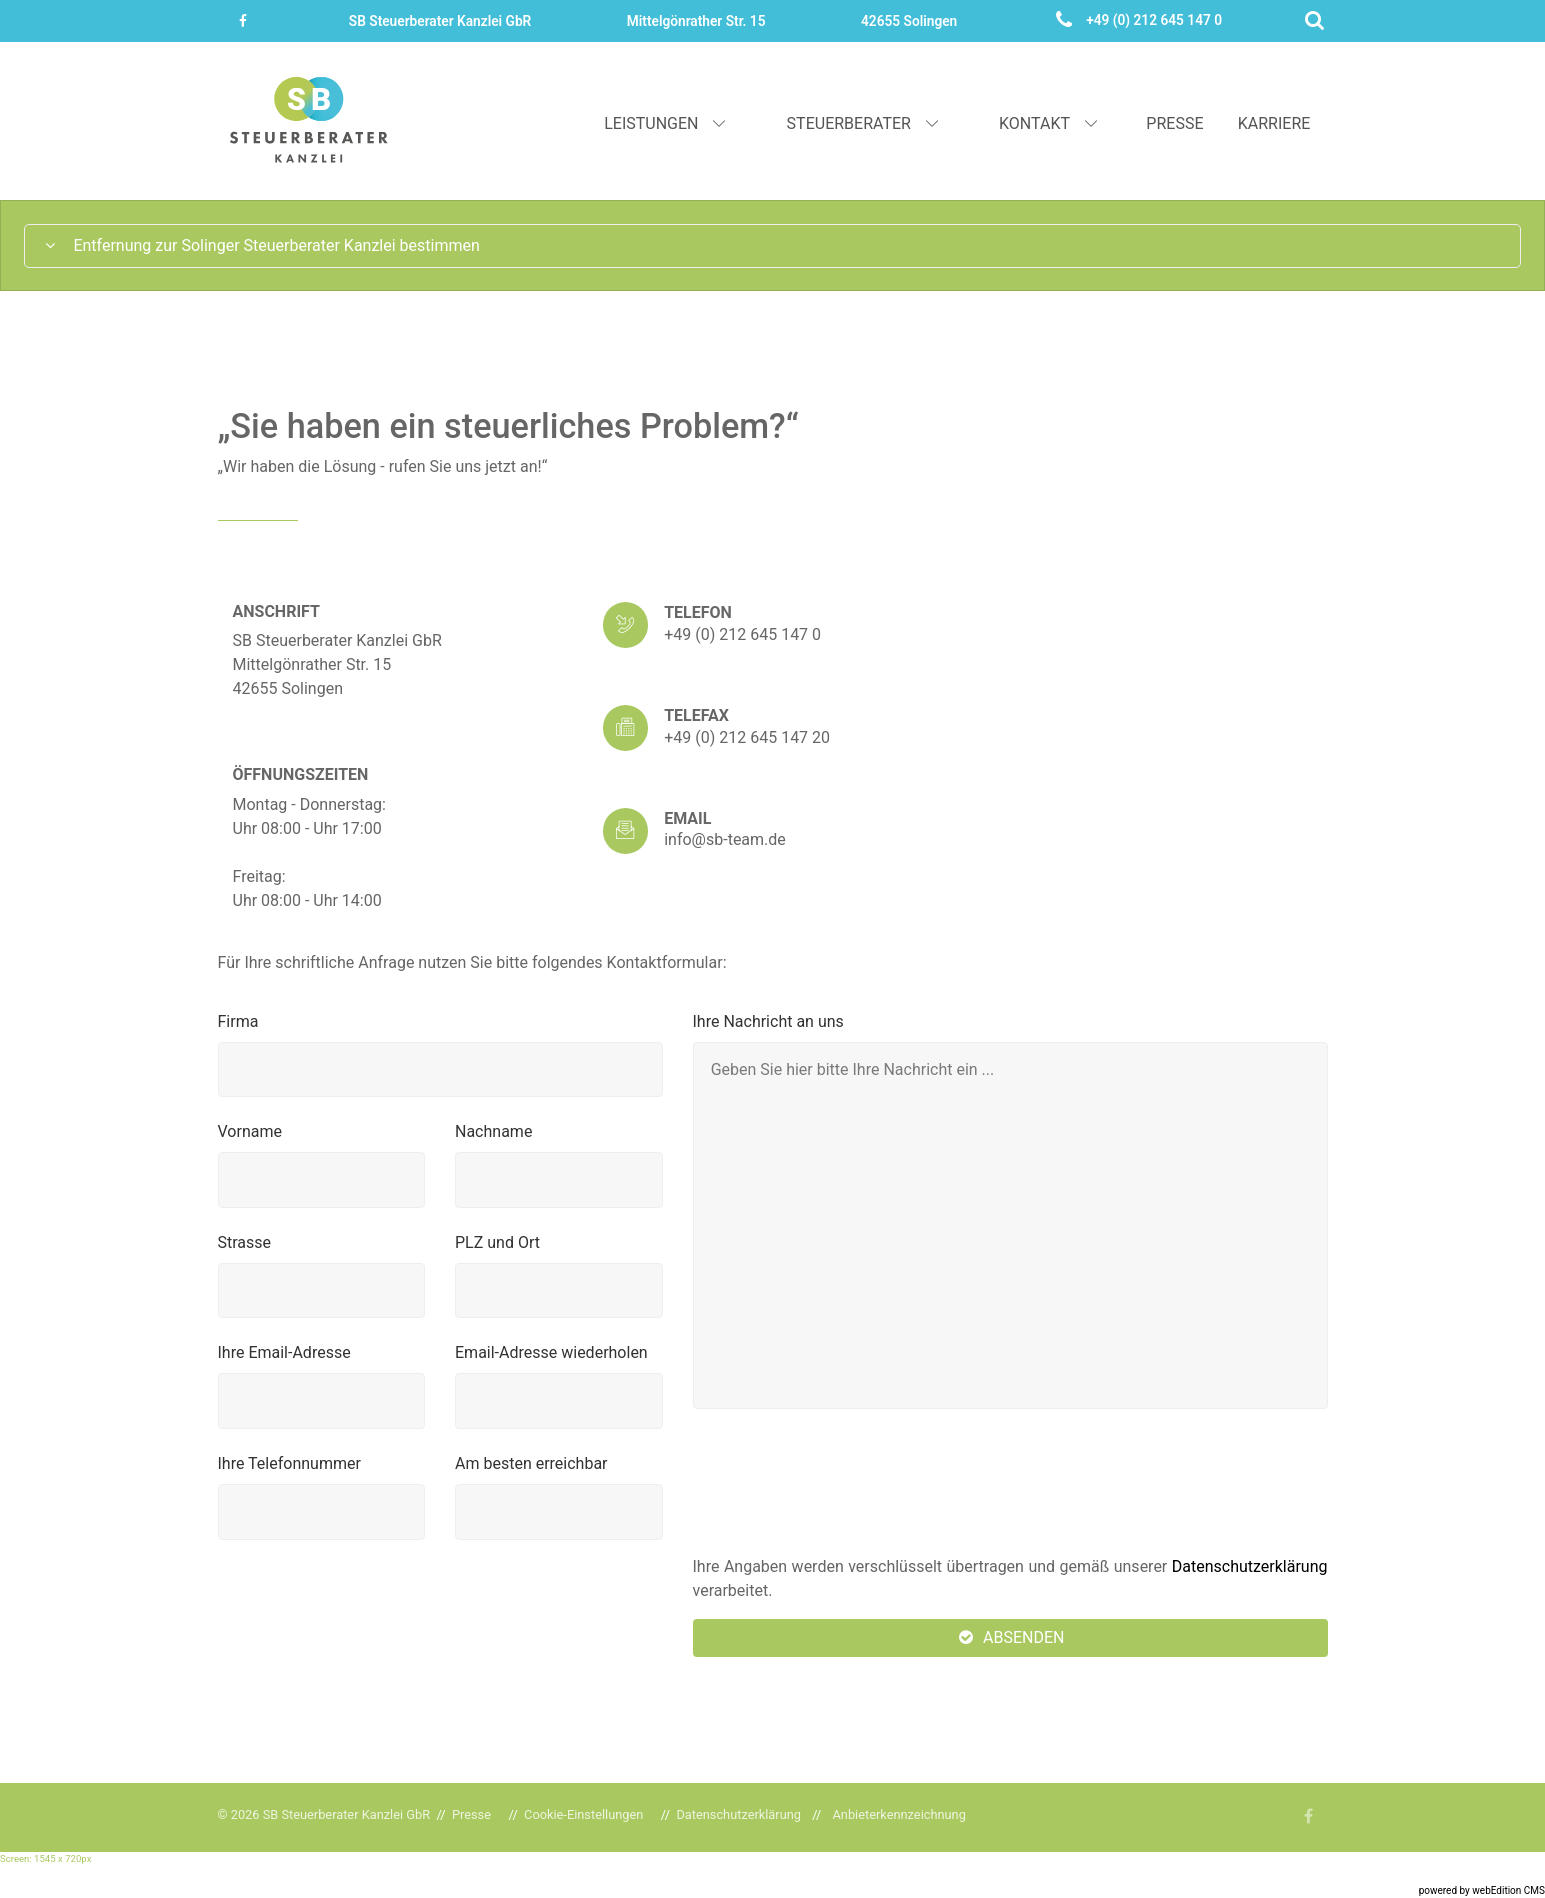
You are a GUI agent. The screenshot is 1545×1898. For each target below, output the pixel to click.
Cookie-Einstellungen (583, 1814)
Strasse (245, 1242)
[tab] (772, 246)
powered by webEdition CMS (1482, 1890)
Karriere (1274, 123)
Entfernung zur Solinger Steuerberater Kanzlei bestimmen (261, 245)
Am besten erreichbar (531, 1463)
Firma (238, 1021)
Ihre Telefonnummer (289, 1463)
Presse (1174, 123)
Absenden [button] (1010, 1637)
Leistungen (666, 124)
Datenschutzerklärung (1250, 1566)
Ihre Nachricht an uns (768, 1021)
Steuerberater (864, 124)
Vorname (250, 1131)
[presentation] (845, 1483)
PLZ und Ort (497, 1242)
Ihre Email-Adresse (284, 1352)
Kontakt (1050, 124)
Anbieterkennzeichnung (899, 1814)
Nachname (493, 1131)
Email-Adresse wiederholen (551, 1352)
